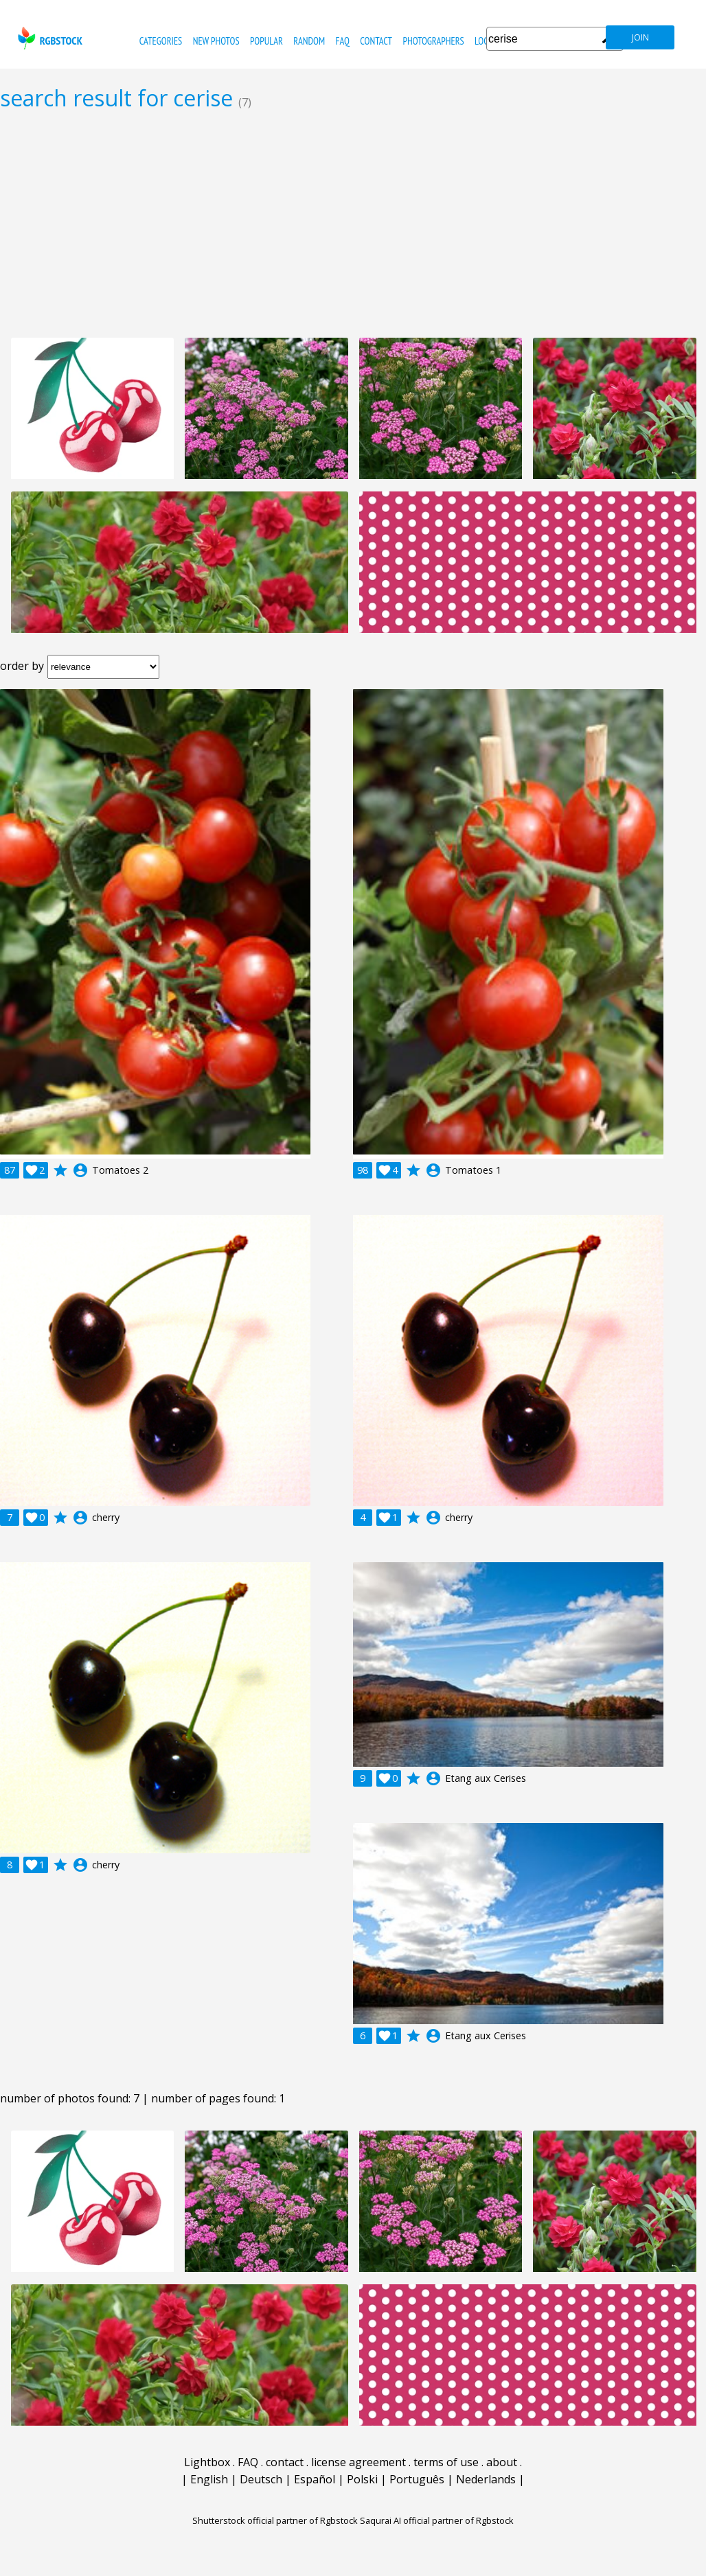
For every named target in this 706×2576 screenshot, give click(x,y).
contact (376, 40)
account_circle (80, 1170)
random (309, 40)
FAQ (343, 40)
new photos (216, 40)
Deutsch (261, 2479)
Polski (362, 2479)
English (209, 2479)
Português (416, 2479)
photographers (433, 40)
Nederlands (486, 2479)
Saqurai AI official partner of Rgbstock (437, 2520)
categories (160, 40)
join (640, 37)
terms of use (446, 2462)
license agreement (358, 2462)
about (501, 2462)
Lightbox (207, 2462)
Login (485, 40)
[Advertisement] (353, 224)
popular (266, 40)
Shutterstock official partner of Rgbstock (275, 2520)
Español (314, 2479)
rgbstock (48, 38)
